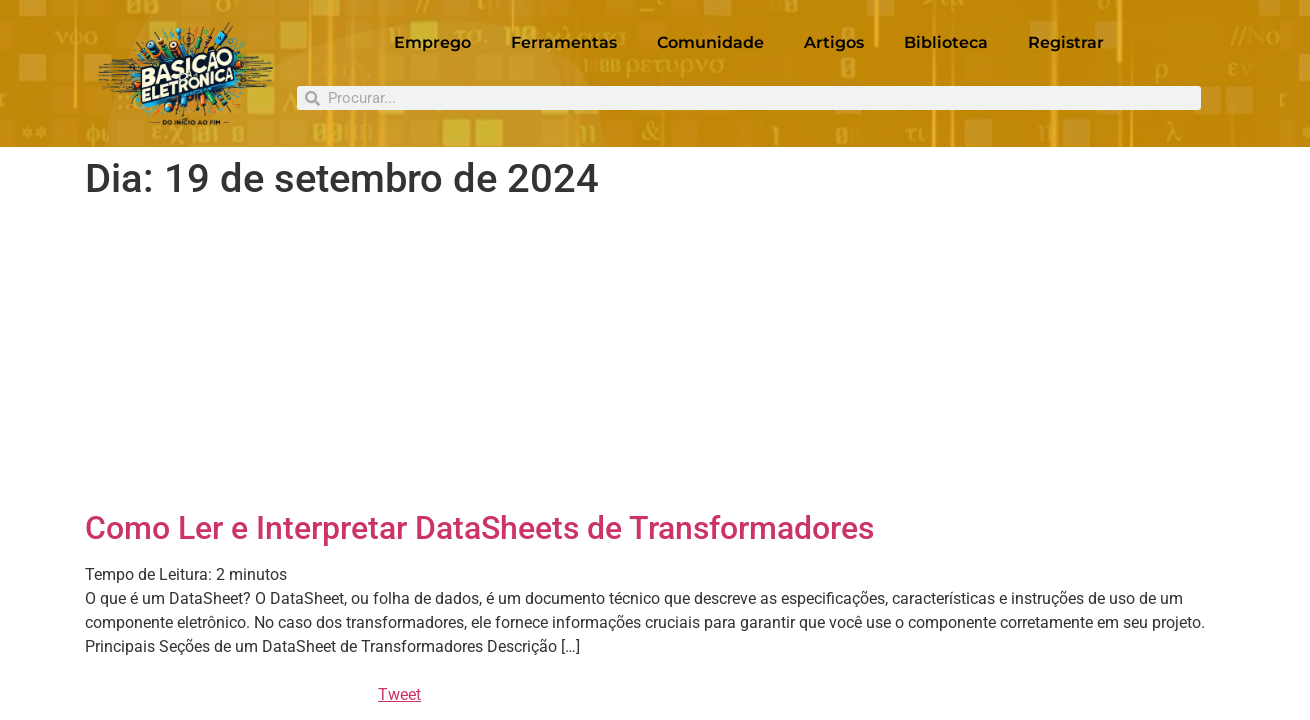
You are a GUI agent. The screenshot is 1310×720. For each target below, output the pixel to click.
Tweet (399, 694)
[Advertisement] (655, 359)
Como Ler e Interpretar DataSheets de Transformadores (479, 528)
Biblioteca (946, 42)
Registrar (1066, 42)
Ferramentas (564, 42)
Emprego (432, 42)
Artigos (834, 42)
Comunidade (710, 42)
